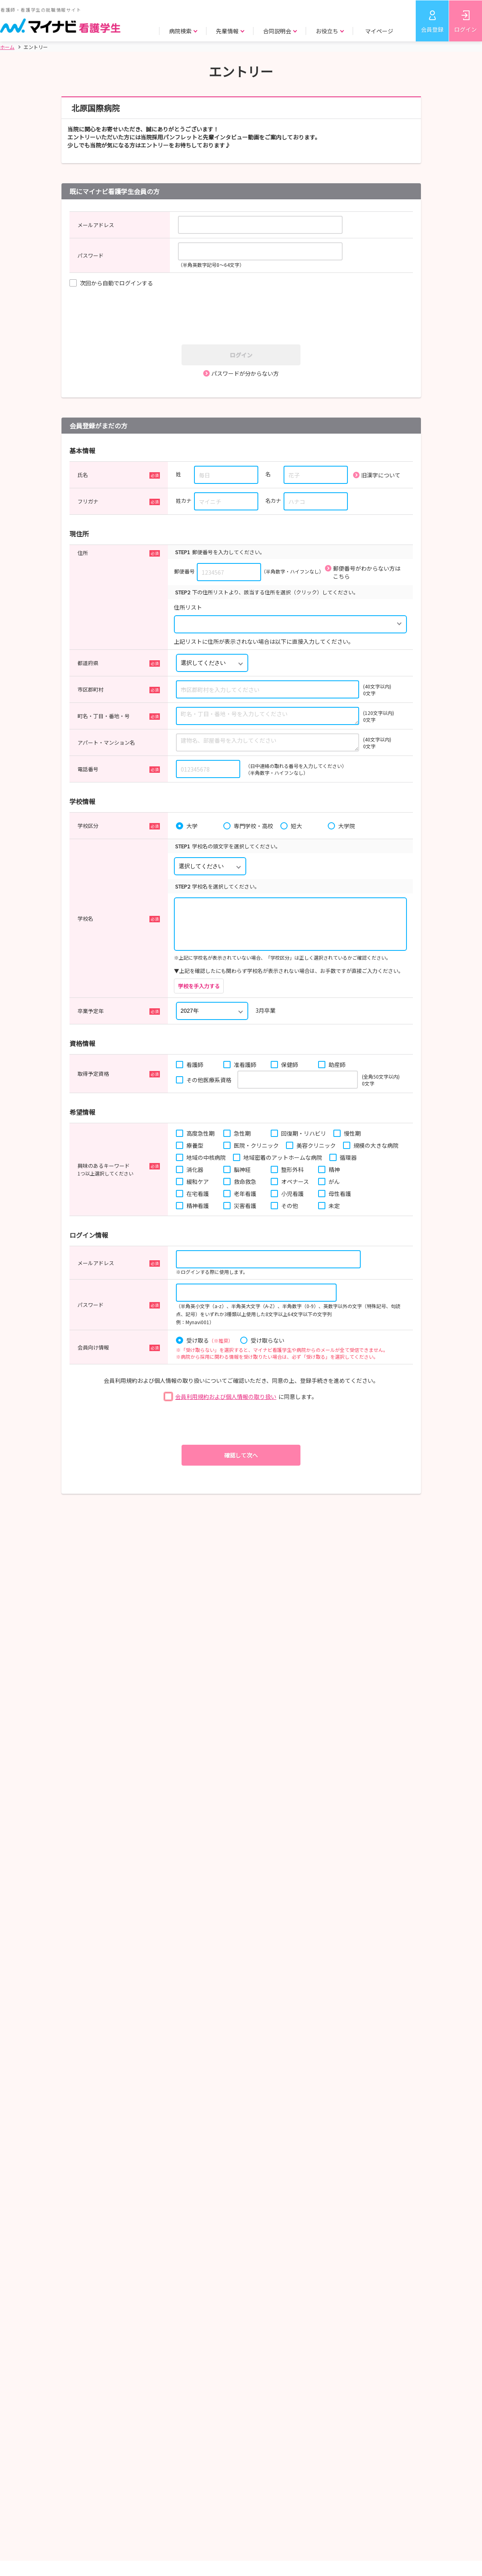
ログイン (465, 29)
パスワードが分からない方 (245, 373)
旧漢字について (380, 475)
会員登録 (432, 29)
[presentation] (244, 316)
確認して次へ (241, 1455)
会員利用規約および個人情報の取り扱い (225, 1396)
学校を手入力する (199, 986)
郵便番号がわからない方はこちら (366, 572)
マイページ (379, 31)
